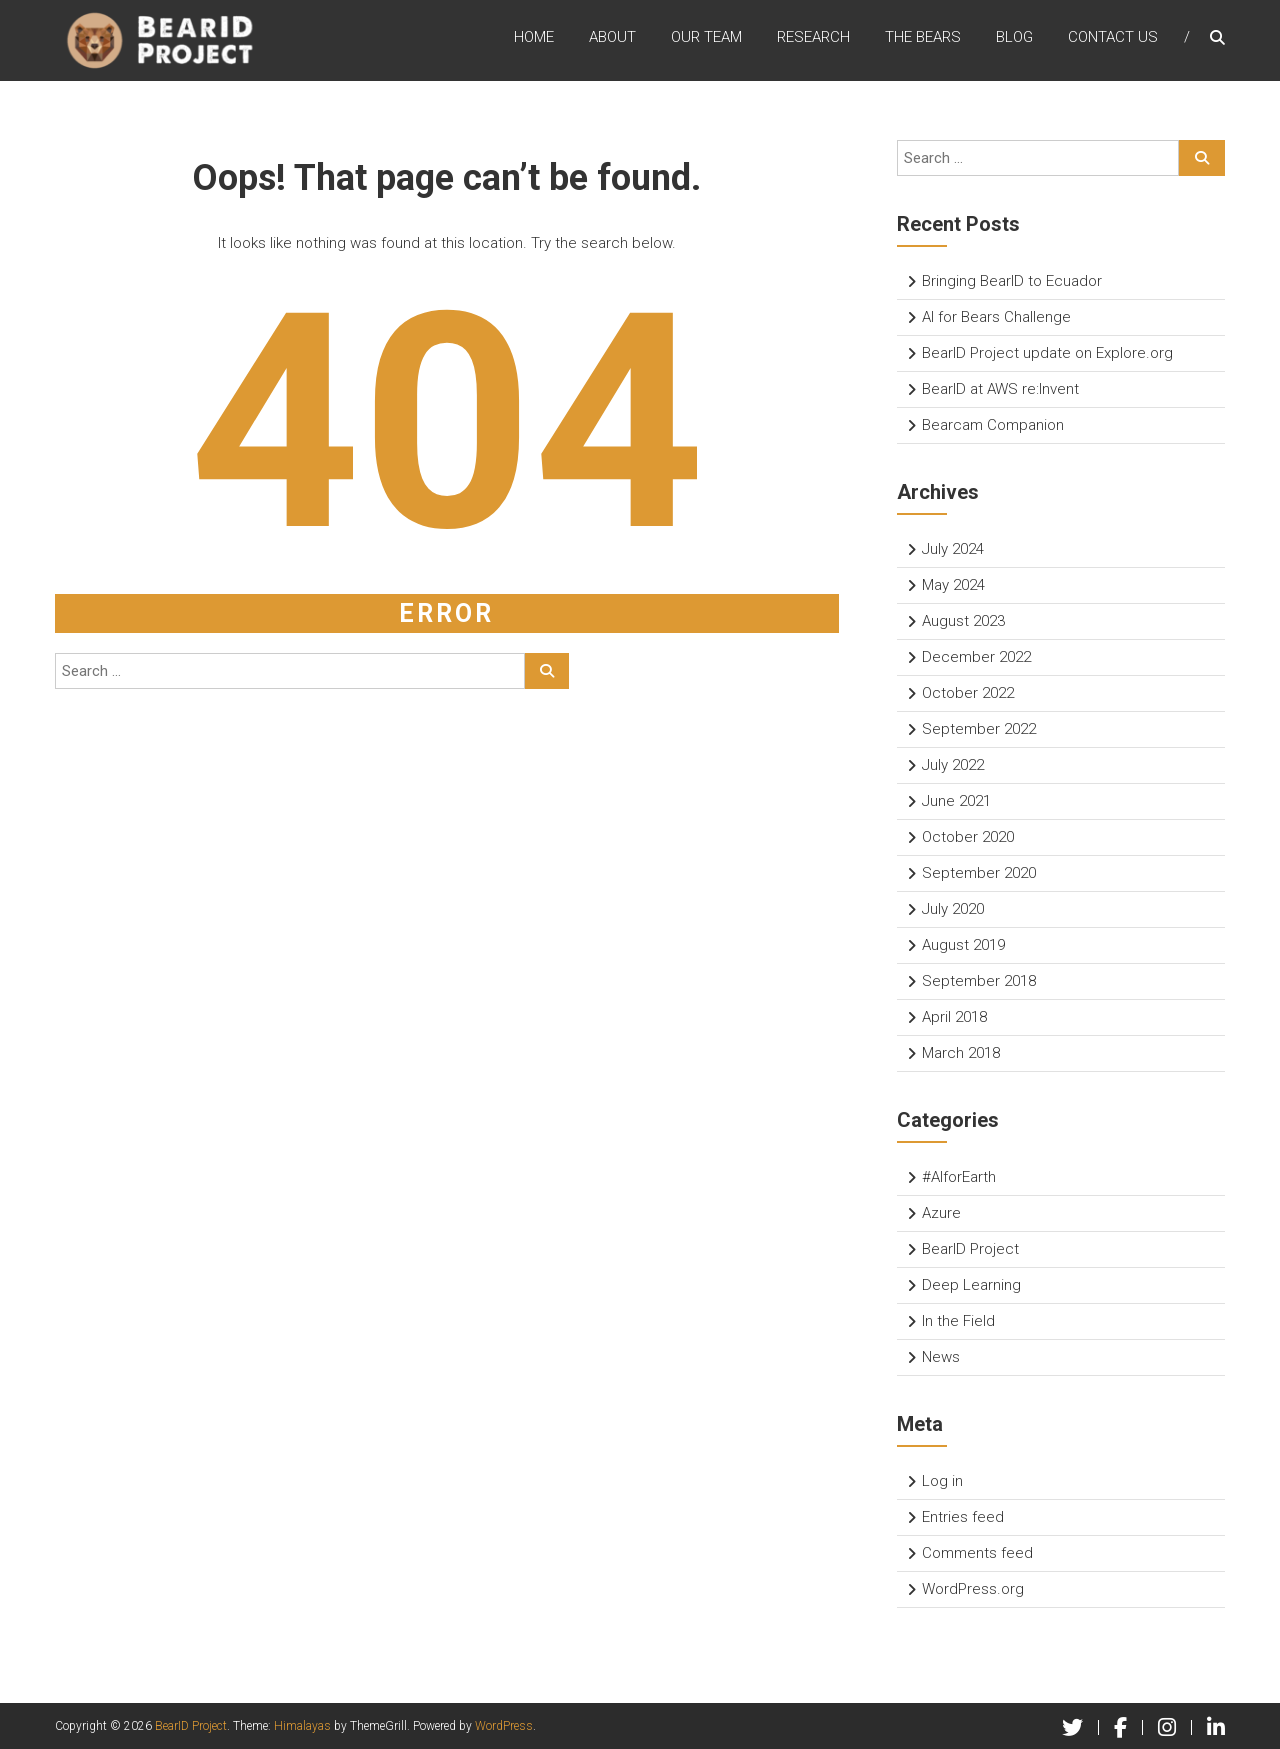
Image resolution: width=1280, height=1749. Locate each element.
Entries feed (963, 1517)
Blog (1014, 39)
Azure (941, 1213)
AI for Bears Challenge (996, 317)
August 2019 (963, 945)
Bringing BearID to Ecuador (1012, 281)
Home (534, 39)
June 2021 (956, 801)
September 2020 (979, 873)
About (612, 39)
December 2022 (976, 657)
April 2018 (954, 1017)
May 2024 (953, 585)
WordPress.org (973, 1589)
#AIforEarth (959, 1177)
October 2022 (968, 693)
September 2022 (979, 729)
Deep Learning (971, 1285)
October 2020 (968, 837)
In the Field (958, 1321)
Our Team (706, 39)
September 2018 (979, 981)
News (941, 1357)
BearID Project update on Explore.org (1047, 353)
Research (813, 39)
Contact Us (1113, 39)
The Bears (923, 39)
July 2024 (953, 549)
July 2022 (953, 765)
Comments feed (977, 1553)
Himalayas (302, 1726)
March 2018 (961, 1053)
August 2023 (963, 621)
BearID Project (970, 1249)
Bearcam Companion (993, 425)
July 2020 (953, 909)
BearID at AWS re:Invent (1000, 389)
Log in (942, 1481)
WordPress (504, 1726)
